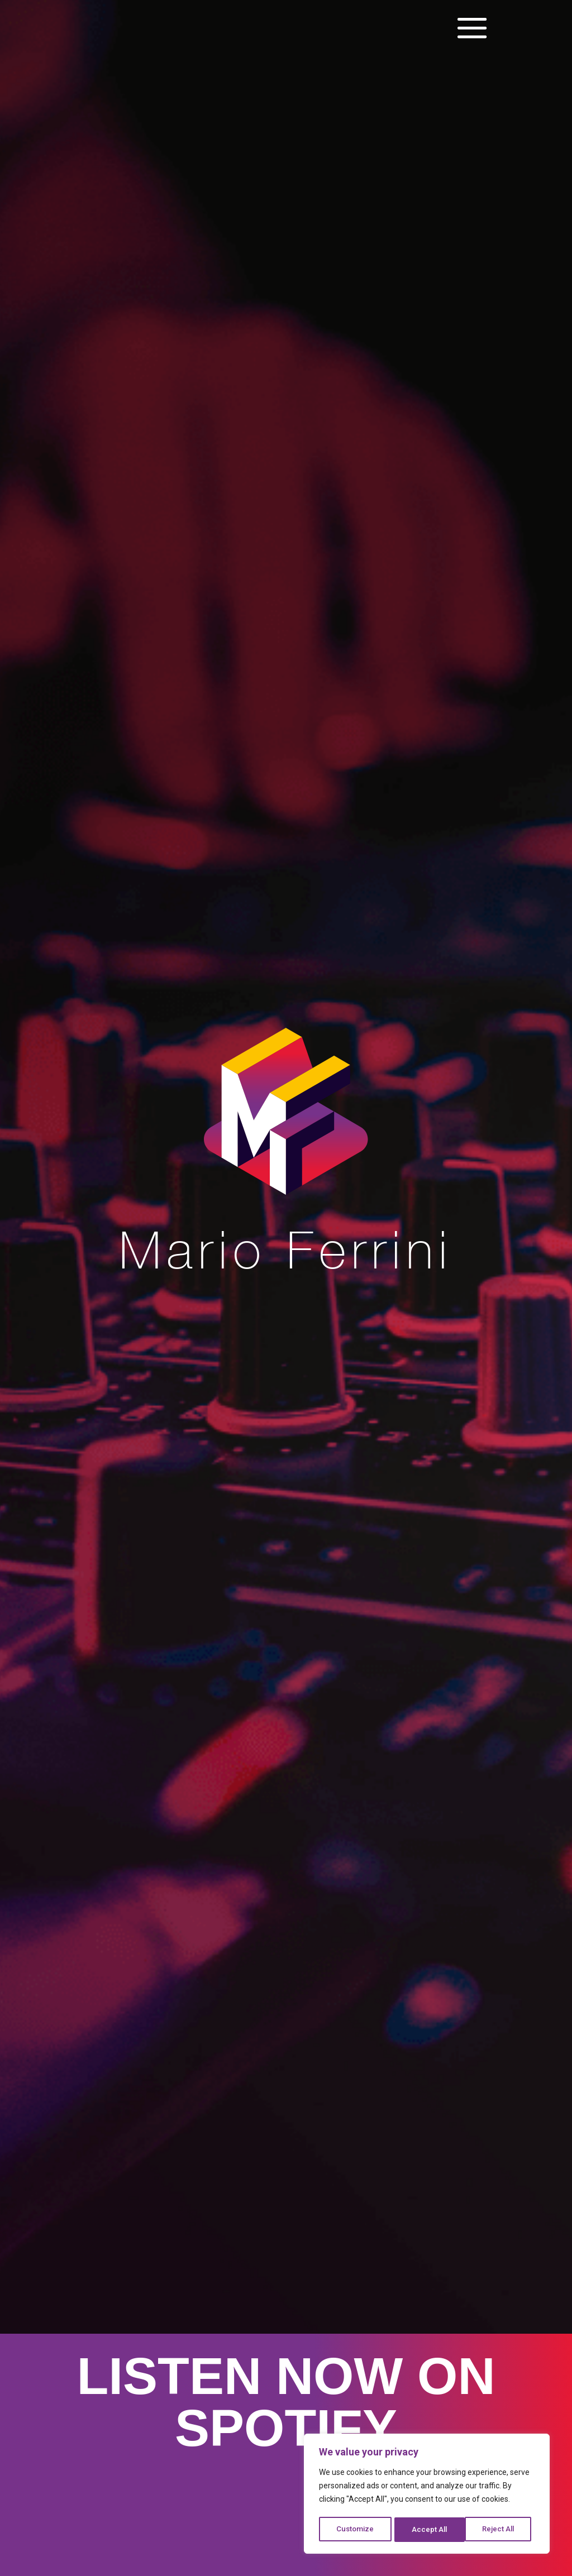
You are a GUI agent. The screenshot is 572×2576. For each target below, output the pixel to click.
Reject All (429, 2529)
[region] (427, 2495)
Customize (355, 2529)
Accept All (500, 2529)
